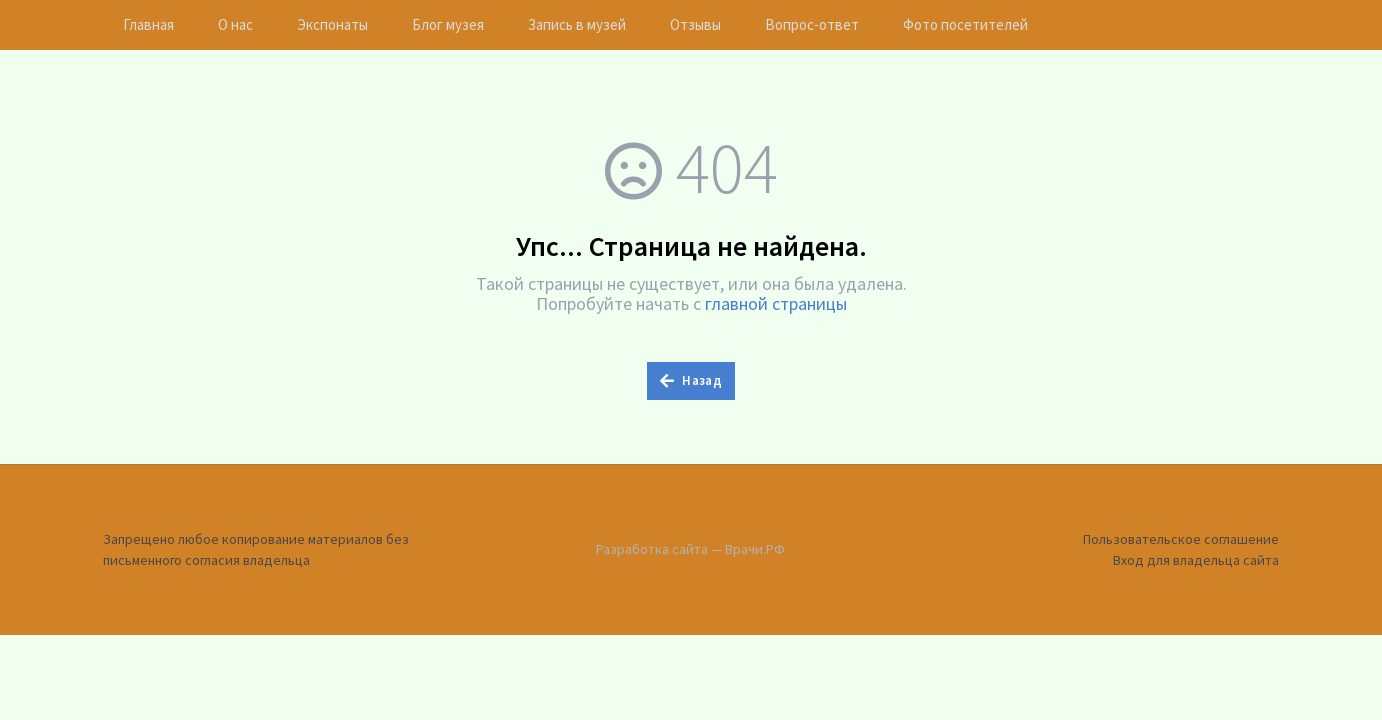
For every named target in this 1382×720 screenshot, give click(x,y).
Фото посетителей (965, 24)
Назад (691, 380)
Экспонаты (332, 24)
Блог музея (448, 24)
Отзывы (695, 24)
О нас (235, 24)
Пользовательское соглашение (1181, 539)
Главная (148, 24)
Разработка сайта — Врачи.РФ (690, 549)
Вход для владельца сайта (1196, 560)
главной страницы (776, 303)
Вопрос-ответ (812, 24)
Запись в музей (577, 24)
